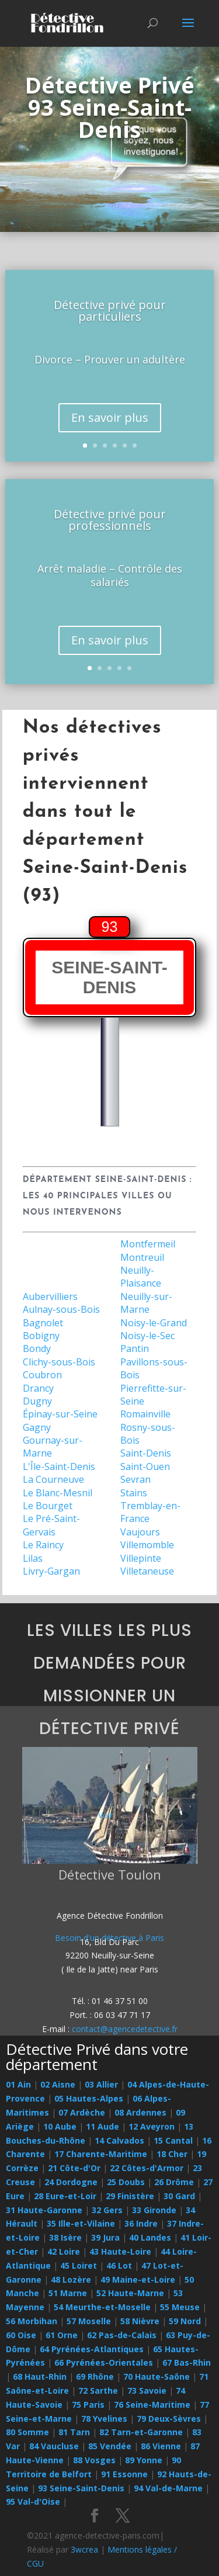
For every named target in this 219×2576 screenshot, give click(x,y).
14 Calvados (119, 2140)
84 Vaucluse (54, 2446)
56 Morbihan (31, 2321)
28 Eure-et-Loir (65, 2195)
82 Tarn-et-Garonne (141, 2432)
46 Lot (119, 2265)
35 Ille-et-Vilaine (81, 2223)
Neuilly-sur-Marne (146, 1303)
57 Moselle (89, 2321)
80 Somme (27, 2432)
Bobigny (41, 1335)
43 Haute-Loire (120, 2251)
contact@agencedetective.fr (125, 2028)
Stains (133, 1492)
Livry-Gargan (51, 1571)
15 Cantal (173, 2140)
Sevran (135, 1479)
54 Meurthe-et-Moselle (102, 2306)
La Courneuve (53, 1479)
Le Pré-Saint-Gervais (51, 1525)
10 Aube (60, 2126)
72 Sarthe (98, 2390)
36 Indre (141, 2223)
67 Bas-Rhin (186, 2362)
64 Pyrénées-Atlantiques (92, 2349)
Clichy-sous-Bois (59, 1361)
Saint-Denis (145, 1453)
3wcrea (84, 2549)
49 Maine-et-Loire (137, 2279)
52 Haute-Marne (130, 2292)
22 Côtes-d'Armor (146, 2167)
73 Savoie (146, 2390)
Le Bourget (47, 1505)
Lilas (33, 1558)
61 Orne (62, 2335)
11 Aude (102, 2126)
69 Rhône (95, 2376)
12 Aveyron (151, 2126)
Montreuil (142, 1257)
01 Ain (18, 2084)
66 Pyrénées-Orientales (103, 2362)
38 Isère (65, 2237)
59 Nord (185, 2321)
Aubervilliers (50, 1296)
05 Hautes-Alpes (88, 2098)
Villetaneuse (147, 1571)
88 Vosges (94, 2460)
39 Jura (105, 2237)
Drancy (38, 1388)
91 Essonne (124, 2474)
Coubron (42, 1374)
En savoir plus (109, 417)
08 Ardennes (140, 2112)
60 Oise (21, 2335)
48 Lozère (71, 2279)
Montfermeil (147, 1243)
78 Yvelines (104, 2418)
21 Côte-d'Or (74, 2167)
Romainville (145, 1413)
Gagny (37, 1427)
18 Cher (172, 2153)
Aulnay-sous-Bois (61, 1309)
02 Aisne (57, 2084)
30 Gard (179, 2195)
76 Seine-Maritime (152, 2404)
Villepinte (140, 1558)
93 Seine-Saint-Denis (81, 2488)
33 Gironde (154, 2210)
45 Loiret (78, 2265)
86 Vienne (161, 2446)
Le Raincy (43, 1544)
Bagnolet (43, 1322)
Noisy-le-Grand (153, 1322)
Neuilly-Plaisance (140, 1276)
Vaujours (140, 1532)
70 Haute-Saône (156, 2376)
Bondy (37, 1348)
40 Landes (150, 2237)
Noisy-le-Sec (147, 1335)
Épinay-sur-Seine (60, 1413)
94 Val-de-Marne (168, 2488)
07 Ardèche (81, 2112)
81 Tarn (74, 2432)
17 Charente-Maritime (100, 2153)
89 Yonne (143, 2460)
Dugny (37, 1401)
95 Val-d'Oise (33, 2501)
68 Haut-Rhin (40, 2376)
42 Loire (63, 2251)
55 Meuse (180, 2306)
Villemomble (147, 1544)
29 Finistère (130, 2195)
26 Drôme (174, 2181)
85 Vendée (109, 2446)
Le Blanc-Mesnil (57, 1492)
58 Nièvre (139, 2321)
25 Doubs (126, 2181)
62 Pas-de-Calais (122, 2335)
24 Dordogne (71, 2181)
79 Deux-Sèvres (169, 2418)
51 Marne (67, 2292)
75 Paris (88, 2404)
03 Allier (101, 2084)
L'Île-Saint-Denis (59, 1466)
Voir (105, 1815)
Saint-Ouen (145, 1466)
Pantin (134, 1348)
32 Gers (107, 2210)
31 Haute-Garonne (44, 2210)
